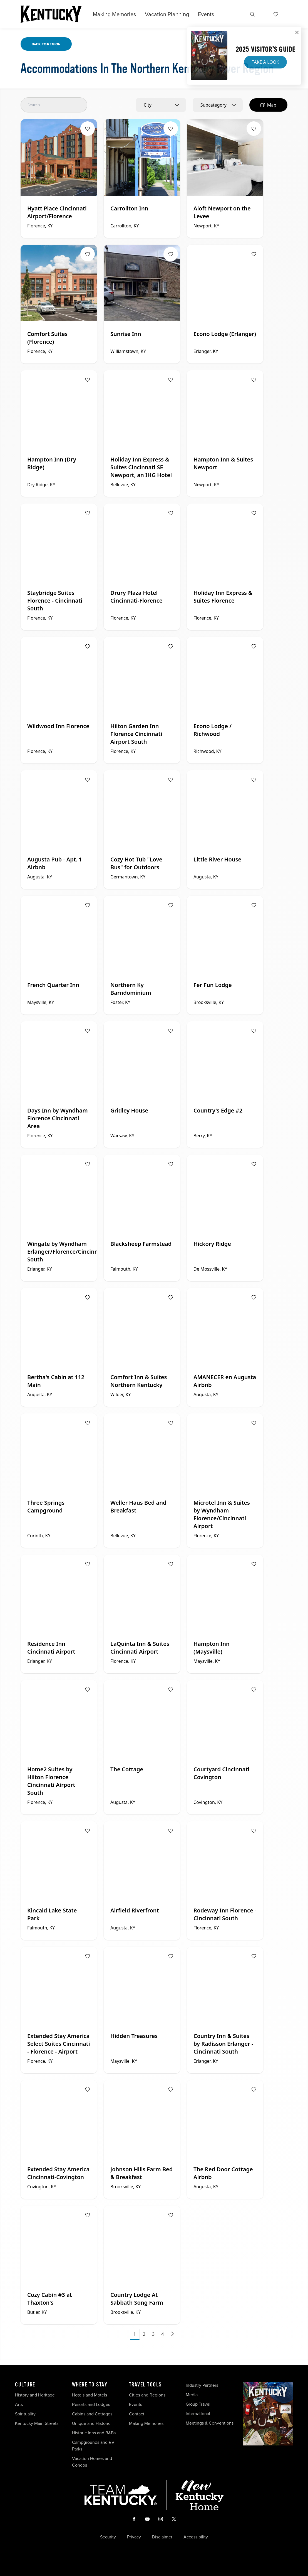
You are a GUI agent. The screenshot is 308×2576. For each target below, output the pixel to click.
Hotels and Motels (89, 2395)
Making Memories (114, 14)
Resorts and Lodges (91, 2404)
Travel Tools (145, 2385)
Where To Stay (90, 2385)
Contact (136, 2414)
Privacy (134, 2537)
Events (206, 14)
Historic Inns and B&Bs (94, 2433)
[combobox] (161, 104)
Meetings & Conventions (210, 2423)
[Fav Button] (87, 128)
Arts (19, 2404)
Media (192, 2394)
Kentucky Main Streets (36, 2423)
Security (108, 2537)
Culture (25, 2385)
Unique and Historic (91, 2423)
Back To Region (46, 44)
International (198, 2413)
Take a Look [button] (265, 62)
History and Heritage (35, 2395)
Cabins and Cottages (92, 2414)
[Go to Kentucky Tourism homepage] (51, 14)
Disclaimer (162, 2537)
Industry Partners (202, 2385)
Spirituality (26, 2414)
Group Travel (198, 2404)
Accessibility (195, 2537)
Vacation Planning (167, 14)
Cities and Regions (147, 2395)
